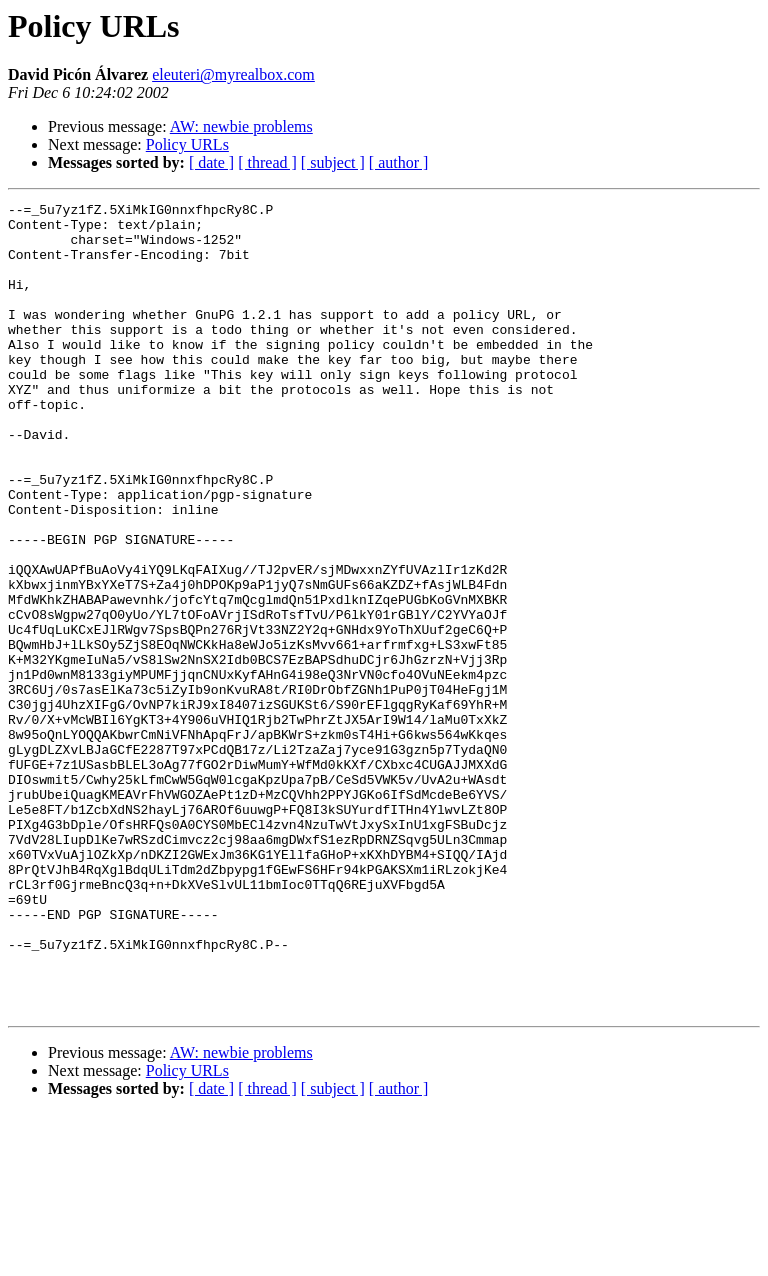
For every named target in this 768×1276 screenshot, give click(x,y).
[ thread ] (267, 162)
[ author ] (399, 162)
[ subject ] (333, 162)
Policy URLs (187, 144)
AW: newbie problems (241, 126)
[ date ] (211, 162)
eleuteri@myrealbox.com (233, 74)
